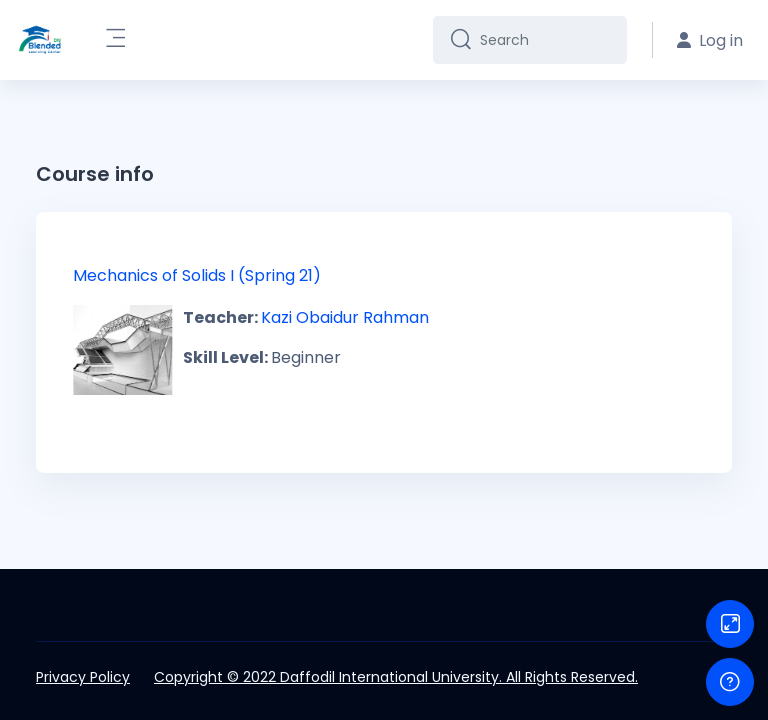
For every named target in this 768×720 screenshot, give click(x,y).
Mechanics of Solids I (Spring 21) (197, 275)
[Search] (545, 40)
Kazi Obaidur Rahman (345, 317)
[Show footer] (730, 682)
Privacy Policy (83, 677)
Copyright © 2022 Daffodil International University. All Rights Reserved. (396, 677)
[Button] (730, 624)
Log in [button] (710, 40)
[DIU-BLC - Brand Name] (40, 40)
